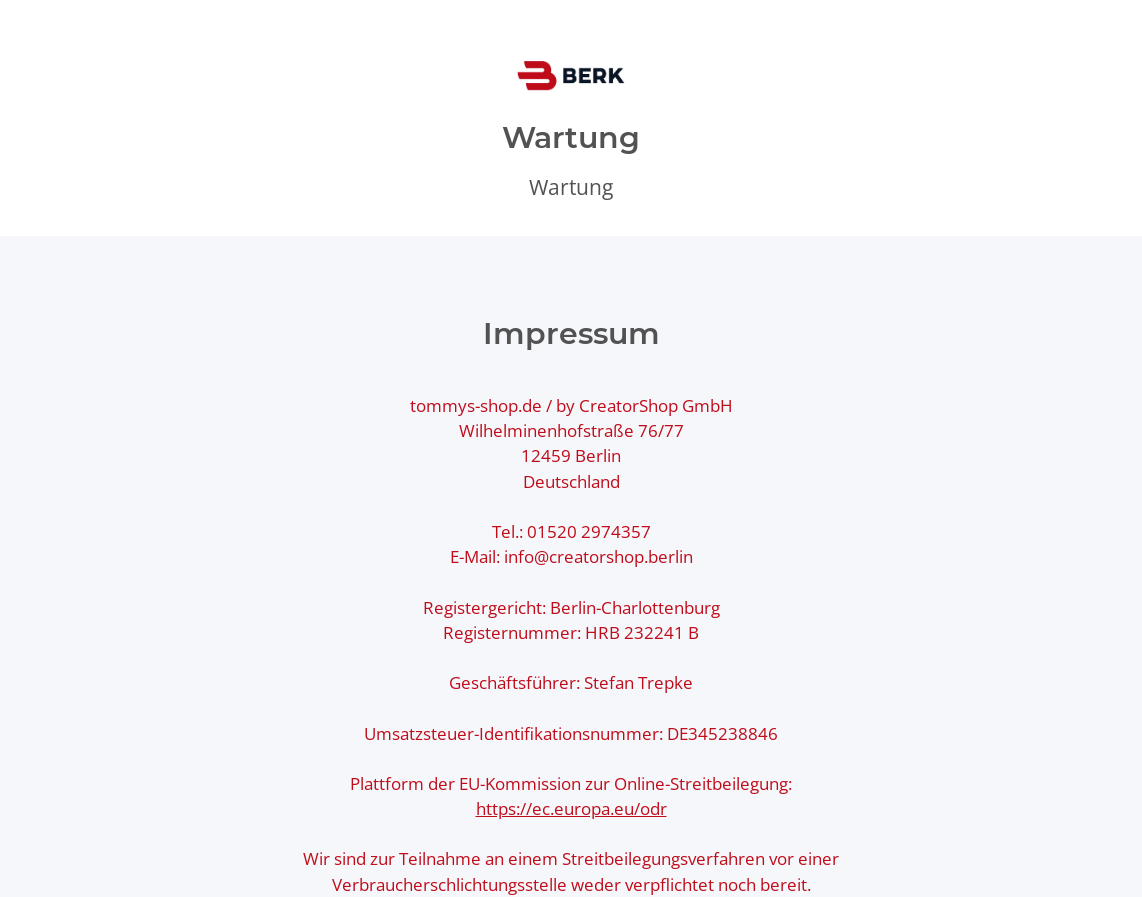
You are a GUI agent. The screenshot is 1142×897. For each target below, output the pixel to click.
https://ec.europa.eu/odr (571, 808)
